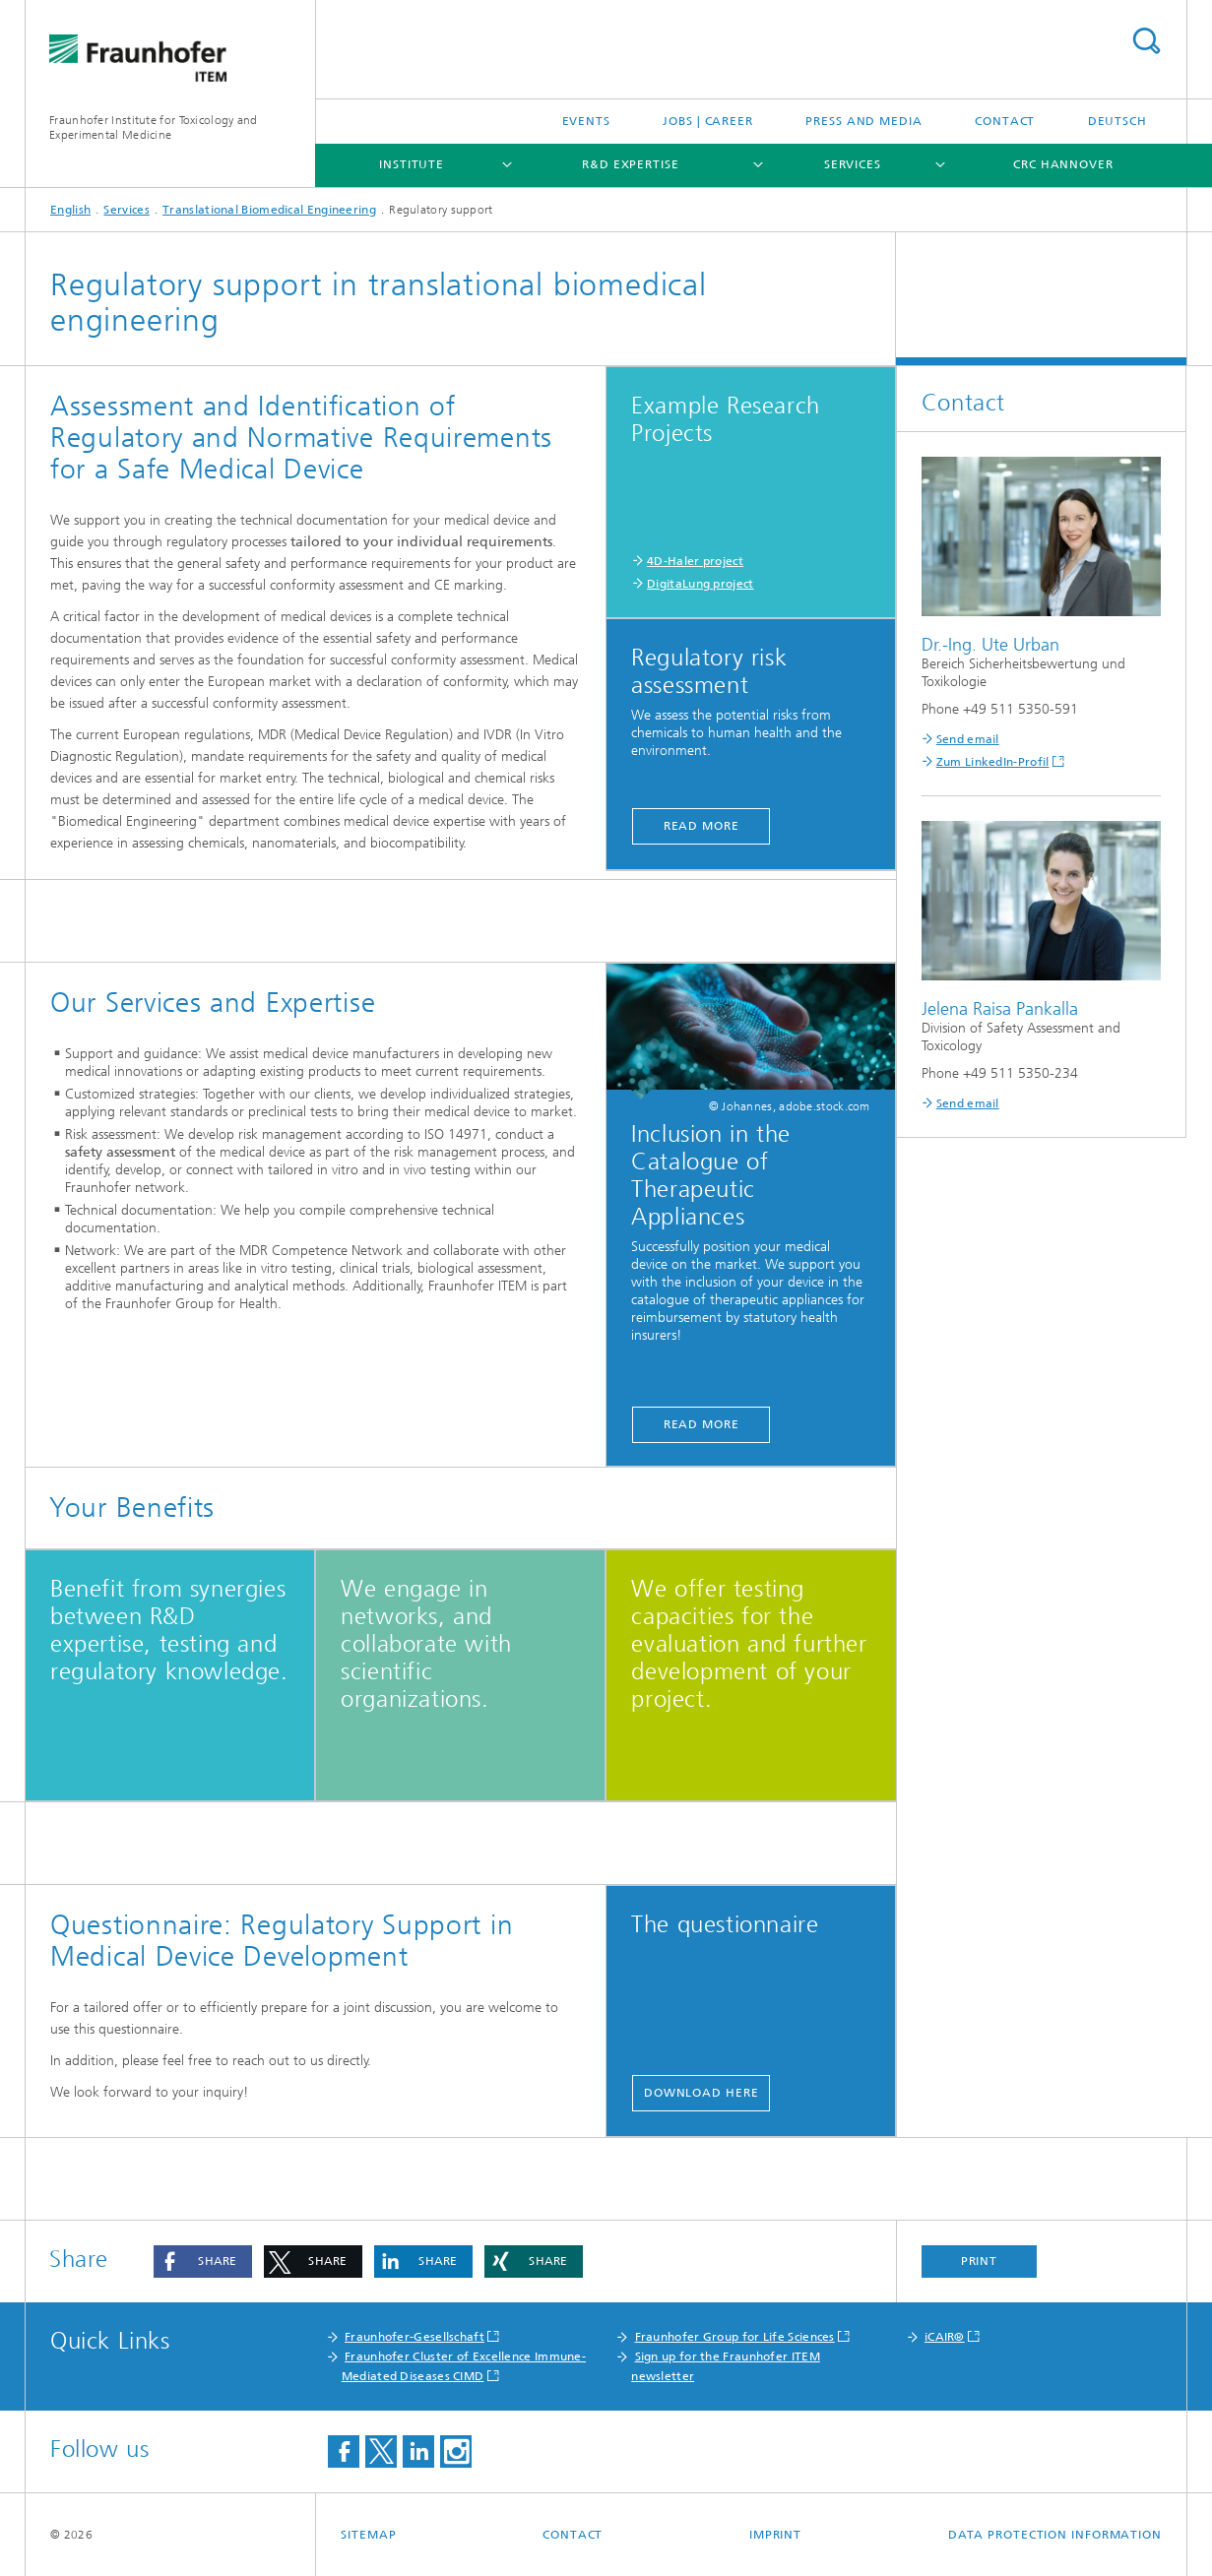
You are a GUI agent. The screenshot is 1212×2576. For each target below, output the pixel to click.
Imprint (775, 2535)
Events (586, 121)
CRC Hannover (1063, 164)
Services (852, 164)
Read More (701, 826)
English (70, 210)
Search (1146, 41)
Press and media (864, 121)
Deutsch (1117, 121)
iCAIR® (945, 2337)
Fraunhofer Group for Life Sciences (735, 2337)
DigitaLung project (700, 584)
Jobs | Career (708, 121)
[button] (203, 2261)
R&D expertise (630, 164)
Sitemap (368, 2535)
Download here (701, 2093)
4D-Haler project (695, 561)
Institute (411, 164)
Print (979, 2261)
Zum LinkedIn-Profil (993, 762)
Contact (1005, 121)
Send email (967, 739)
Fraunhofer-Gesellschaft (414, 2337)
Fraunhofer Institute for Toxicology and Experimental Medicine (153, 127)
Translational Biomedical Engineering (269, 210)
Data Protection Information (1055, 2535)
